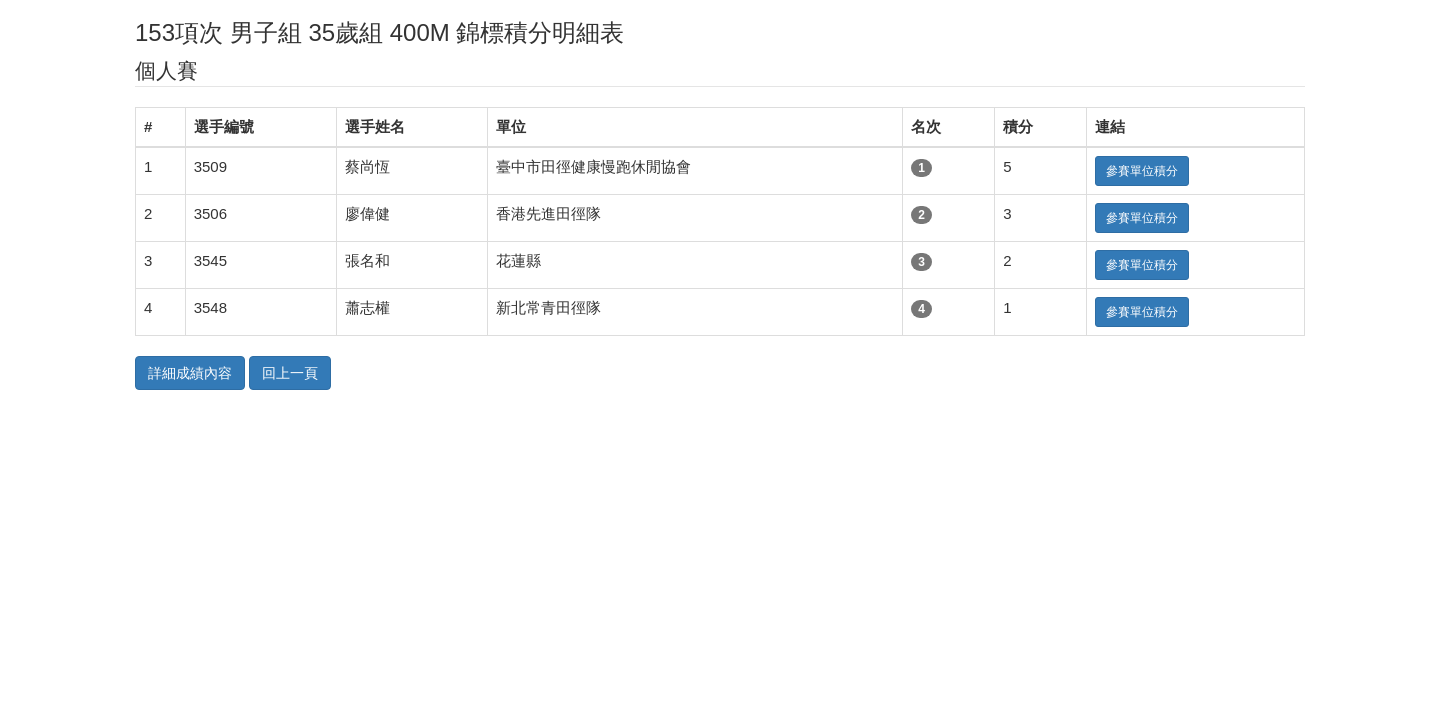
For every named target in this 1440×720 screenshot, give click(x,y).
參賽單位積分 (1142, 171)
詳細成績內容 (190, 373)
